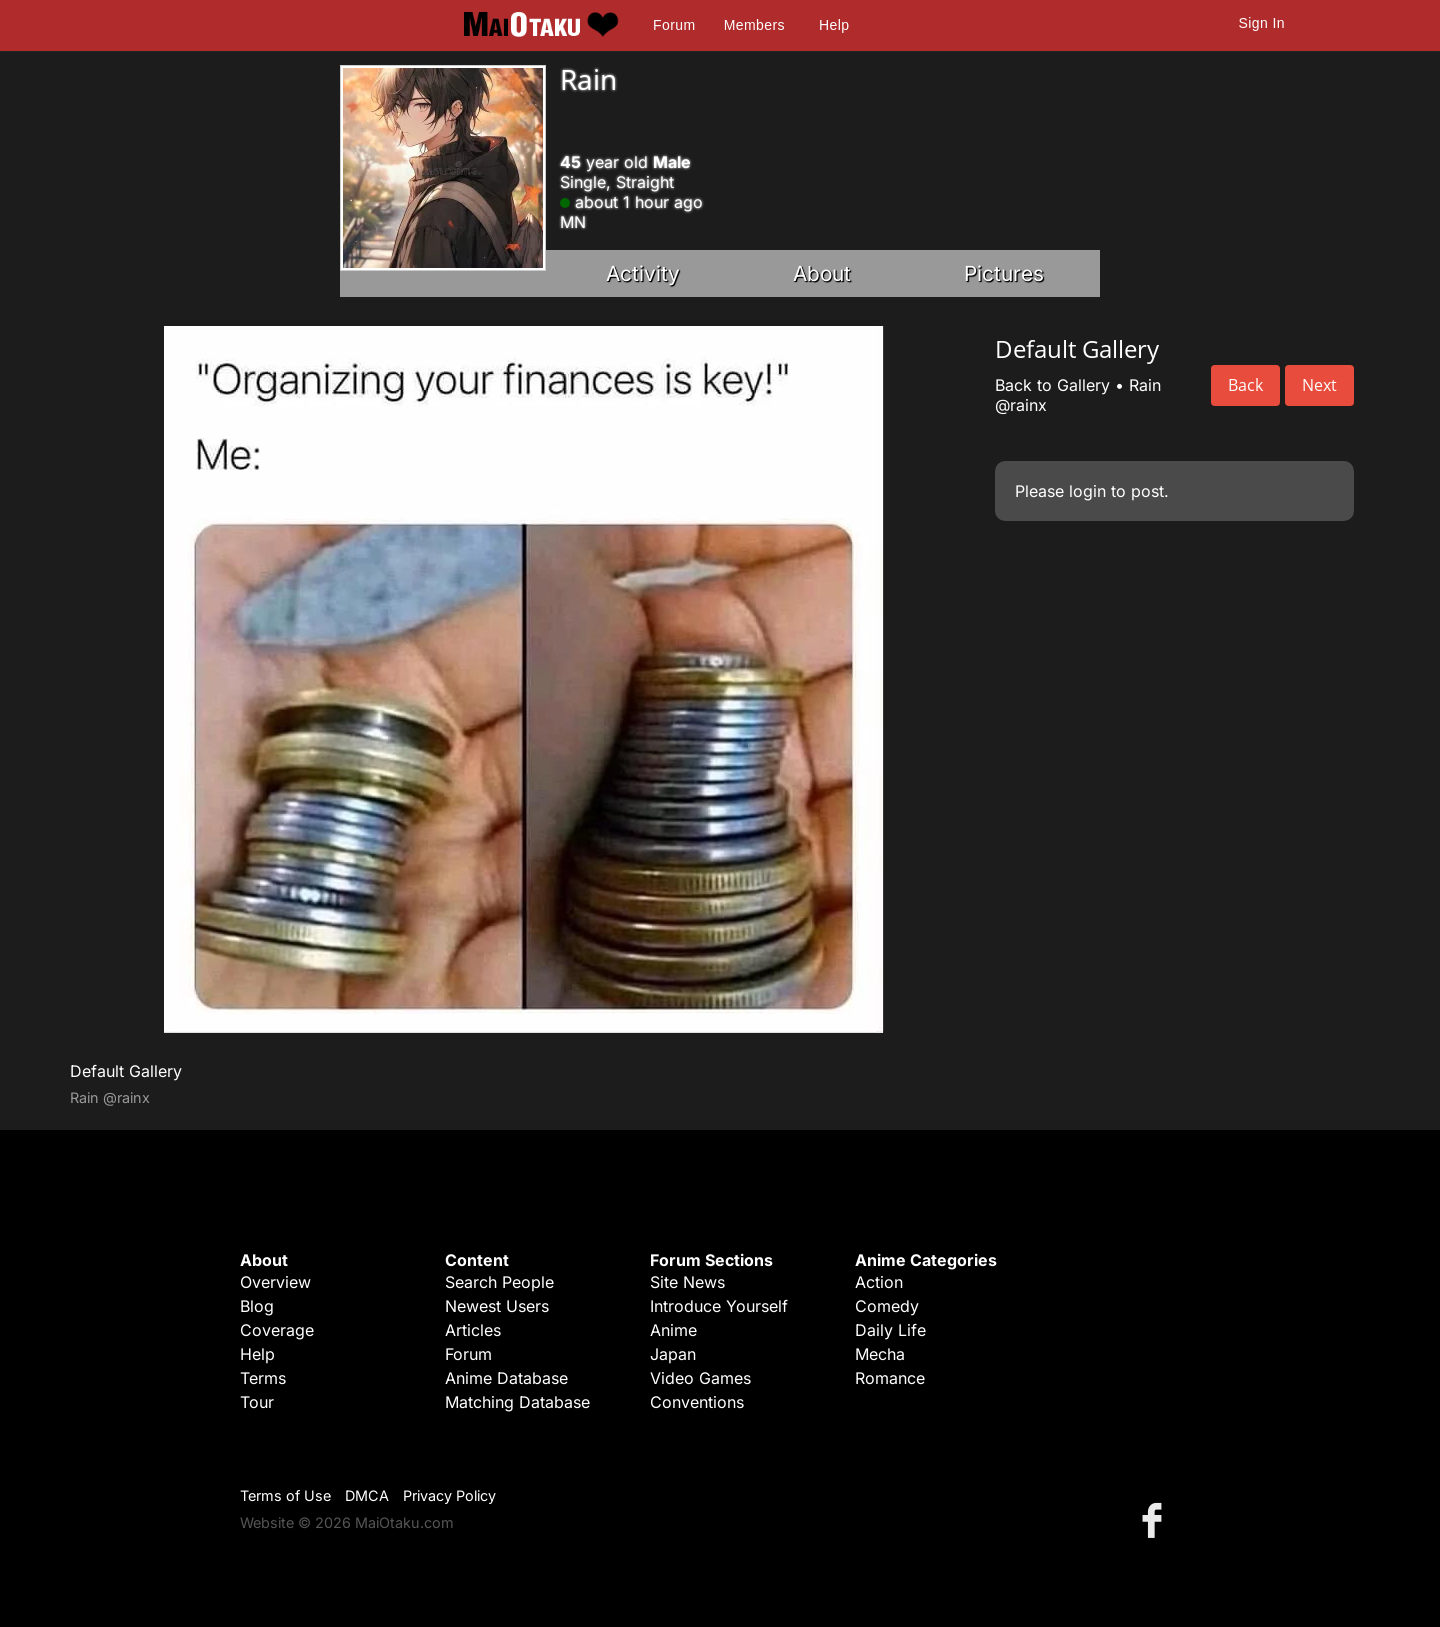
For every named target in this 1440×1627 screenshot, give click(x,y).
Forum (674, 25)
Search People (499, 1282)
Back (1245, 385)
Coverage (277, 1330)
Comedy (887, 1306)
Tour (257, 1402)
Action (879, 1282)
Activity (643, 273)
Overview (275, 1282)
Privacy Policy (449, 1495)
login (1087, 491)
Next (1319, 385)
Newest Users (497, 1306)
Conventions (697, 1402)
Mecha (880, 1354)
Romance (890, 1378)
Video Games (700, 1378)
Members (754, 25)
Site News (687, 1282)
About (822, 273)
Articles (473, 1330)
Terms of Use (285, 1495)
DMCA (367, 1495)
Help (834, 25)
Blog (257, 1306)
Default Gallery (126, 1071)
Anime (673, 1330)
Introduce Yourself (719, 1306)
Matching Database (517, 1402)
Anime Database (506, 1378)
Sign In (1262, 23)
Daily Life (890, 1330)
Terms (263, 1378)
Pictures (1004, 273)
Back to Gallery (1052, 385)
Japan (673, 1354)
